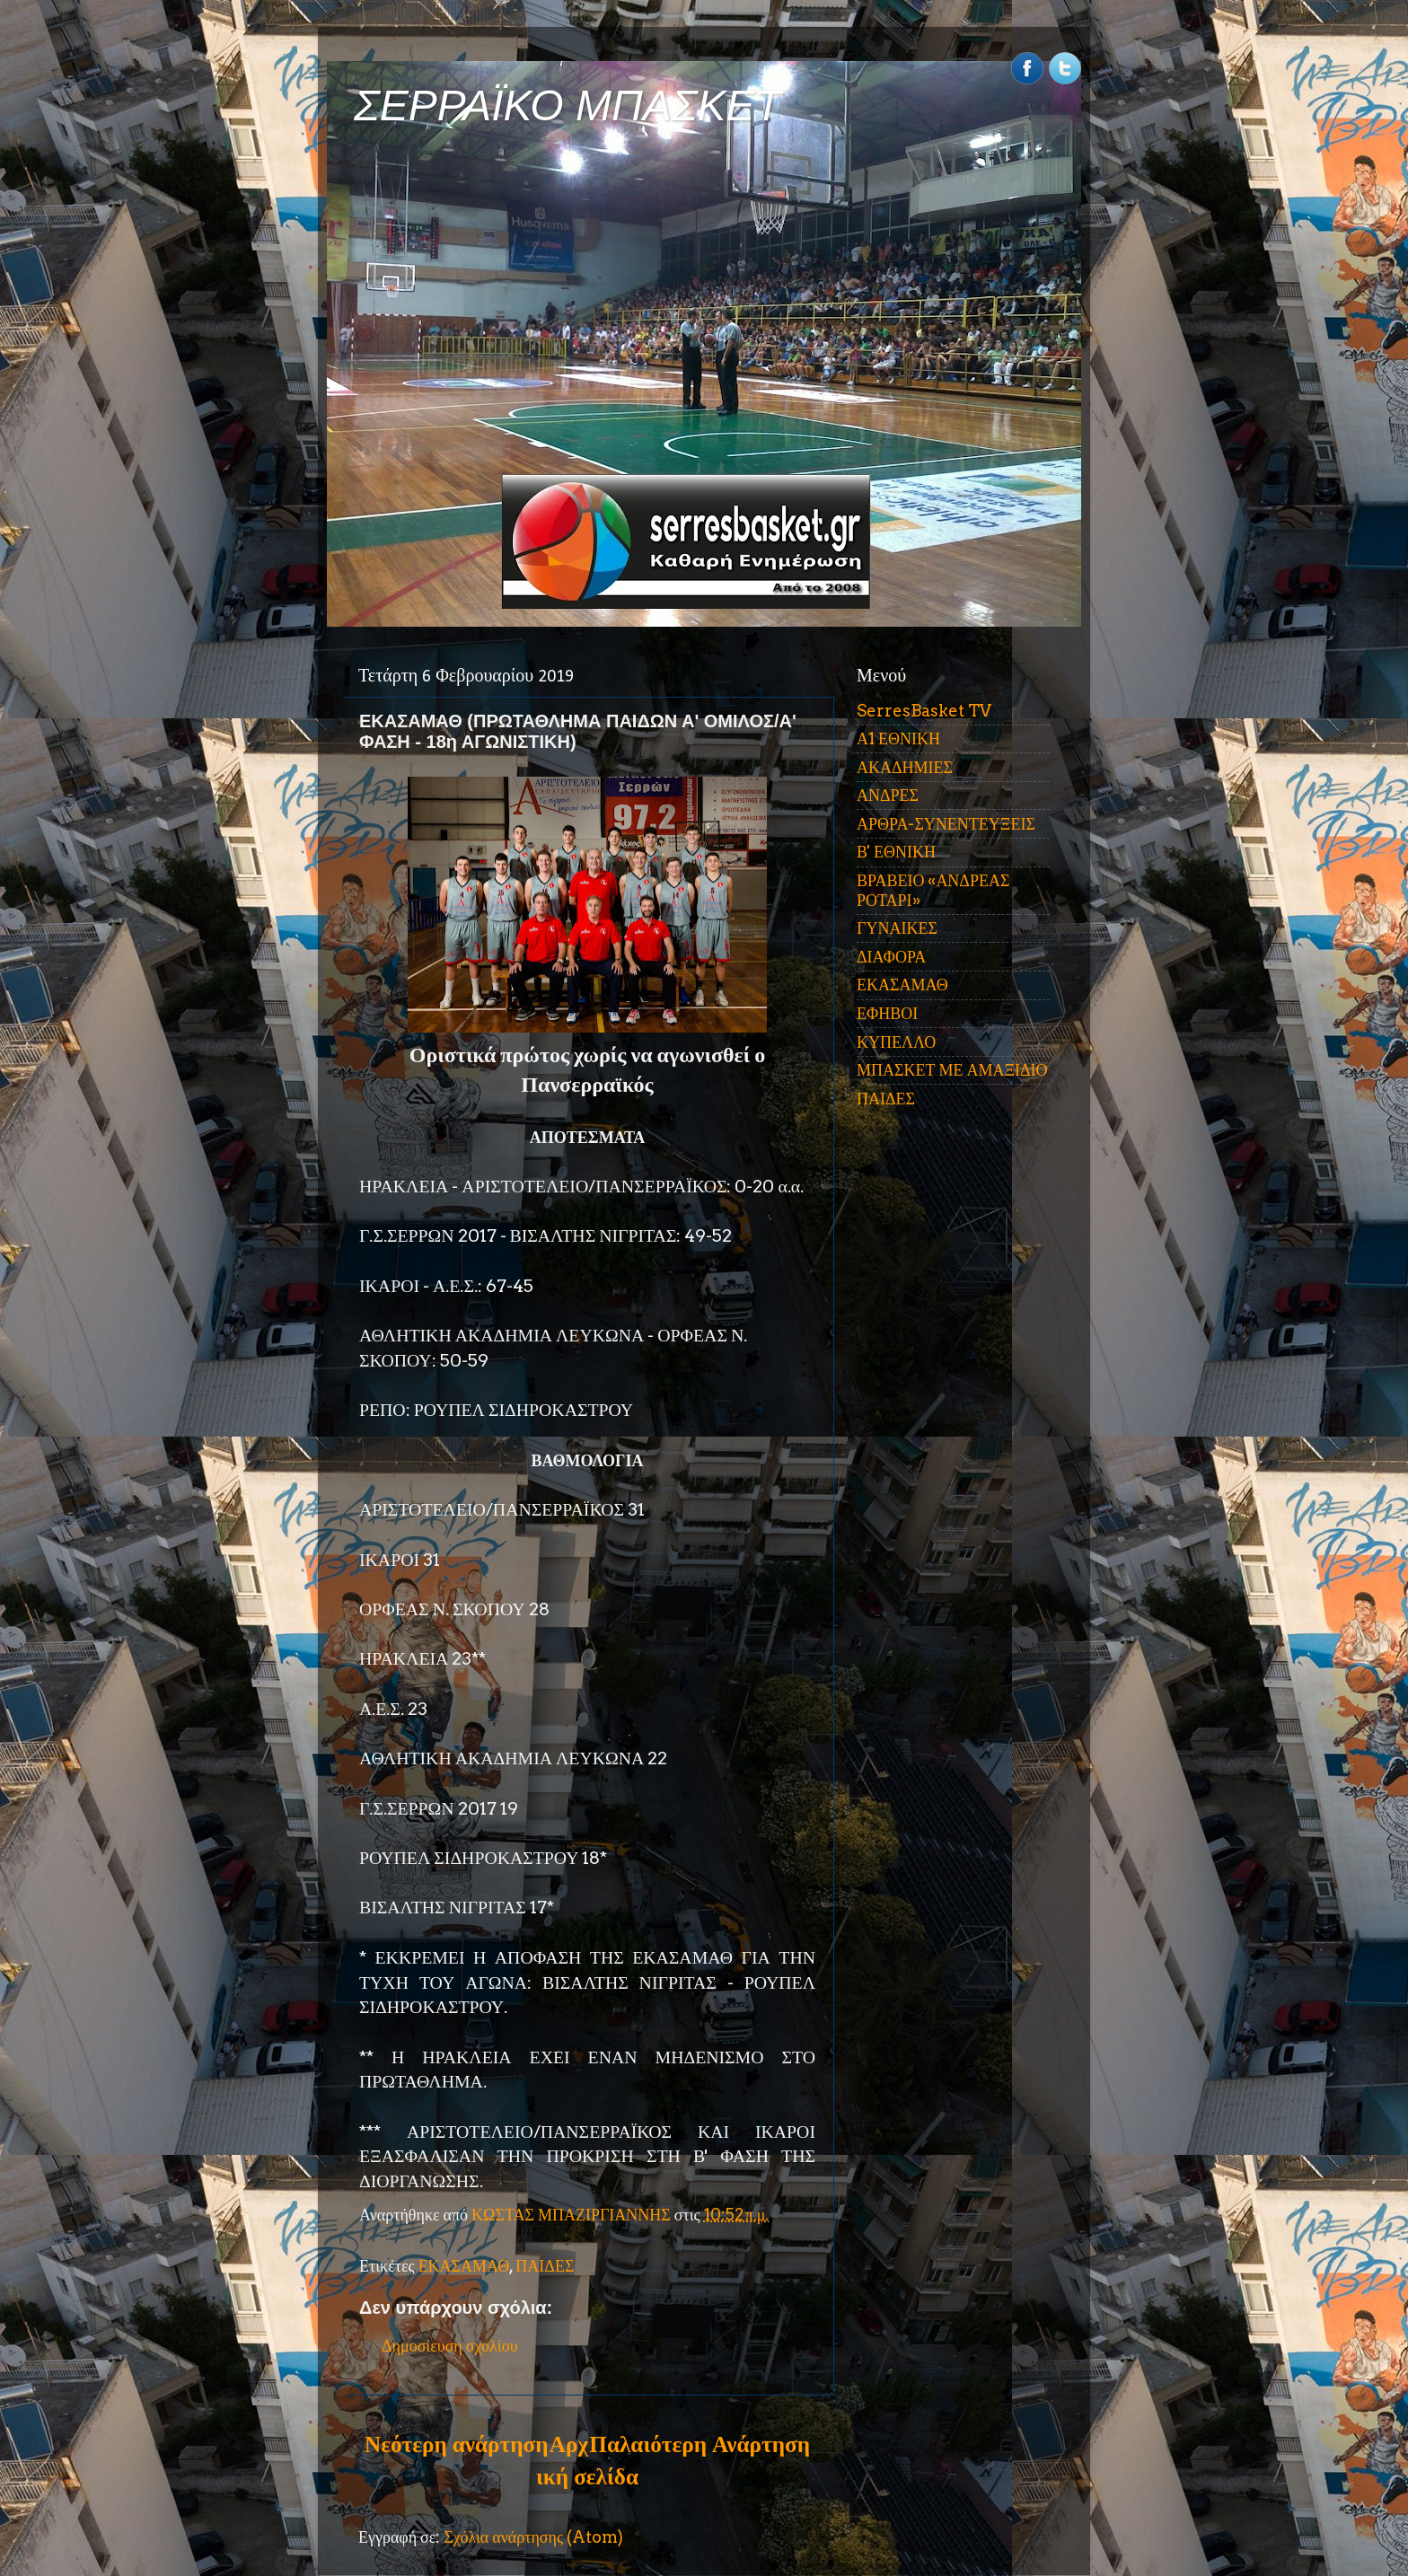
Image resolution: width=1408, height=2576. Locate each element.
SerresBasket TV (924, 710)
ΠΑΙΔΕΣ (544, 2265)
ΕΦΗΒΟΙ (887, 1013)
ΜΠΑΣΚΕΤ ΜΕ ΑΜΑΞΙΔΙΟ (952, 1069)
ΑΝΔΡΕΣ (888, 795)
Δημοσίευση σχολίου (450, 2345)
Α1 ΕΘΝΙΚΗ (898, 738)
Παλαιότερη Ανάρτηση (699, 2444)
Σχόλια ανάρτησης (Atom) (533, 2537)
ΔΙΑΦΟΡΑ (891, 956)
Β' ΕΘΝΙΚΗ (896, 851)
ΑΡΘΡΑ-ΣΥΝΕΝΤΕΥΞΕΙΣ (946, 823)
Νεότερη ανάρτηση (456, 2444)
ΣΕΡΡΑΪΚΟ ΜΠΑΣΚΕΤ (567, 105)
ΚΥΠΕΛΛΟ (896, 1042)
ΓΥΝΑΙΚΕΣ (897, 928)
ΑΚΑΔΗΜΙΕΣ (905, 767)
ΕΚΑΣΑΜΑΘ (464, 2265)
